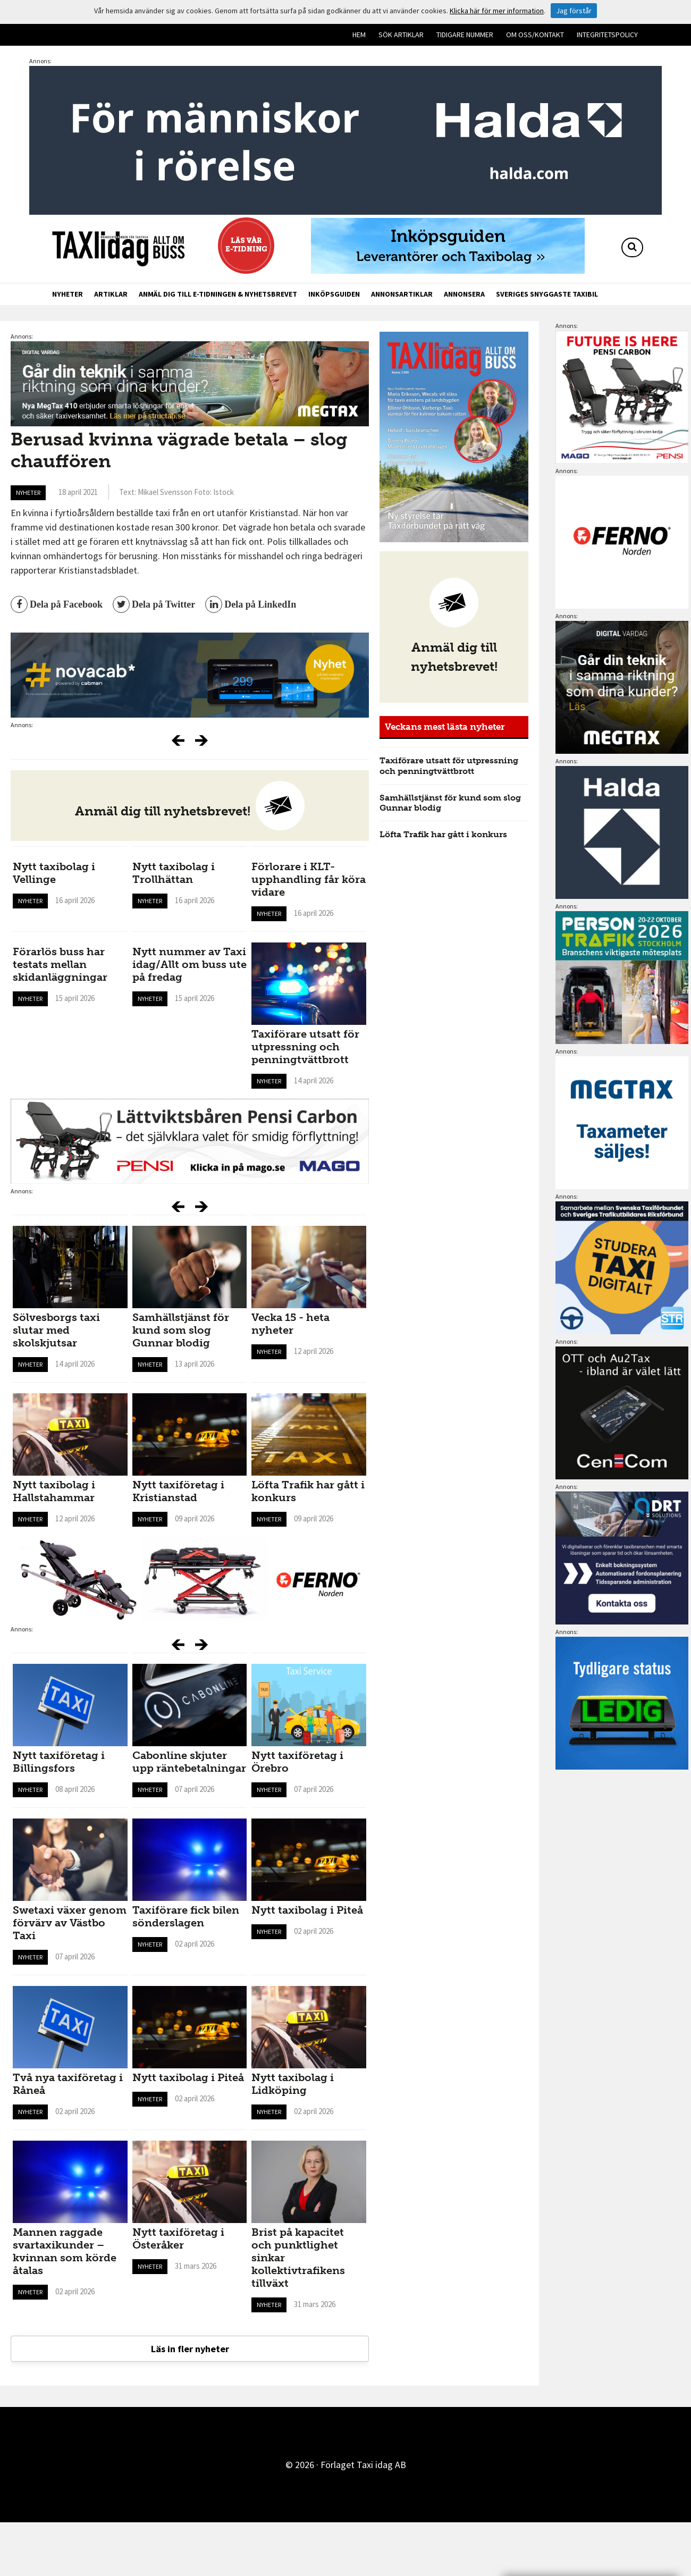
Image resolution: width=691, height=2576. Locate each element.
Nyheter (67, 294)
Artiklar (111, 294)
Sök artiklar (401, 34)
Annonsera (464, 294)
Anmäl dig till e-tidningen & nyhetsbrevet (218, 294)
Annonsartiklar (402, 294)
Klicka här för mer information (497, 10)
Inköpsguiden (334, 294)
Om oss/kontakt (535, 34)
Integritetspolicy (607, 34)
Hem (359, 34)
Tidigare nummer (464, 34)
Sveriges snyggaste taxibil (547, 294)
